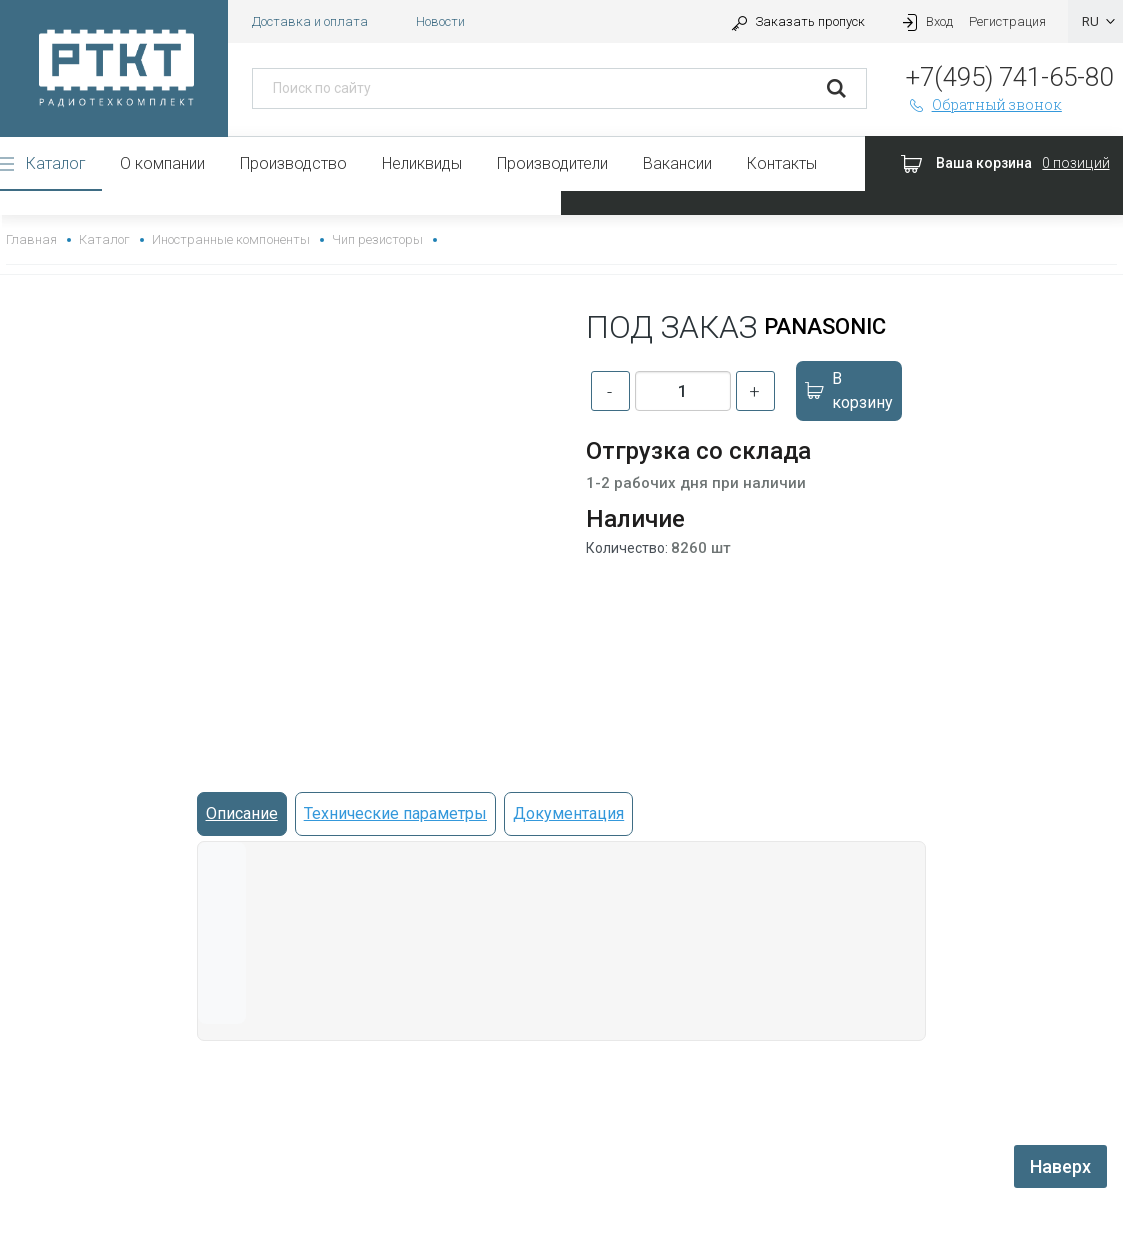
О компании (162, 163)
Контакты (782, 163)
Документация (568, 813)
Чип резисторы (377, 239)
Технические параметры (395, 813)
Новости (440, 21)
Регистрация (1007, 21)
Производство (293, 163)
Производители (552, 163)
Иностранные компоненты (230, 239)
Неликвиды (422, 163)
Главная (31, 239)
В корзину (848, 390)
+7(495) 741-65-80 (1009, 77)
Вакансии (677, 163)
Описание (242, 813)
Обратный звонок (984, 104)
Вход (925, 21)
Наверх (1060, 1166)
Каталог (56, 163)
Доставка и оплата (310, 21)
